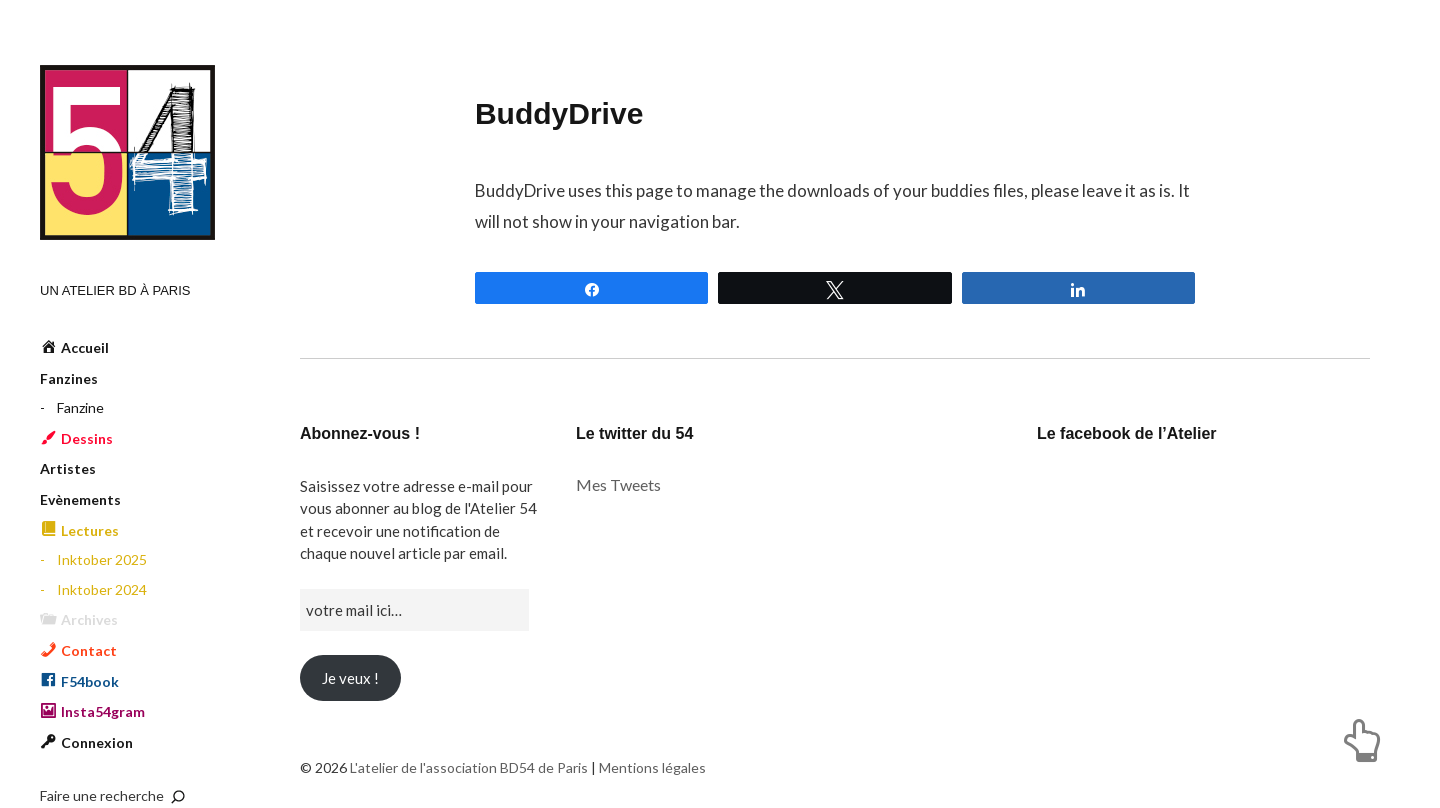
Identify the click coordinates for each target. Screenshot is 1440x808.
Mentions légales (652, 767)
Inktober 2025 (102, 559)
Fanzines (69, 378)
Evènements (80, 499)
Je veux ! (350, 678)
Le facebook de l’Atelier (1127, 433)
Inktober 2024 (102, 589)
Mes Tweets (618, 484)
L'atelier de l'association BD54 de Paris (127, 152)
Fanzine (80, 407)
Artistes (68, 468)
